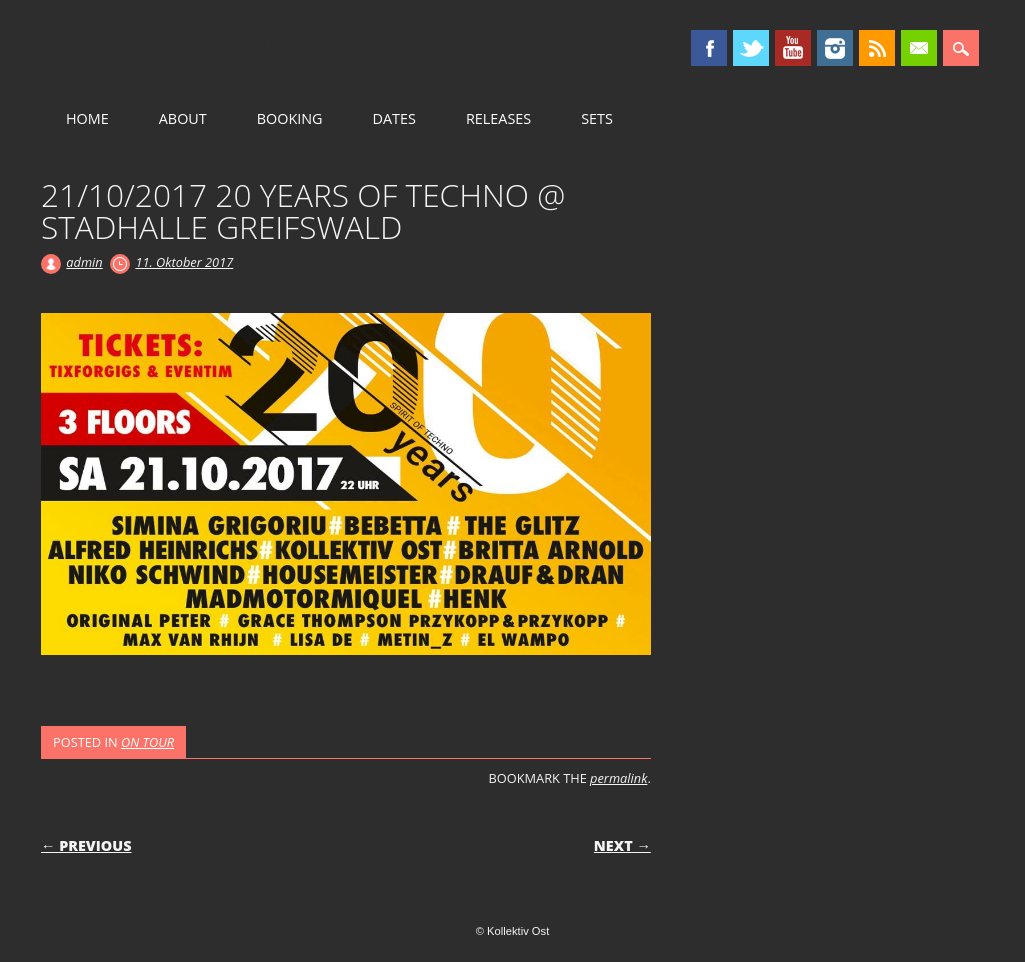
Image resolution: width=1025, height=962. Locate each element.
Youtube (793, 48)
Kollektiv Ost (211, 49)
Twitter (751, 48)
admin (84, 262)
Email (919, 48)
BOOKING (290, 118)
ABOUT (183, 118)
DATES (394, 118)
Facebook (709, 48)
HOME (87, 118)
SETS (597, 118)
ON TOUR (147, 742)
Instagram (835, 48)
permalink (618, 778)
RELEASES (498, 118)
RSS (877, 48)
